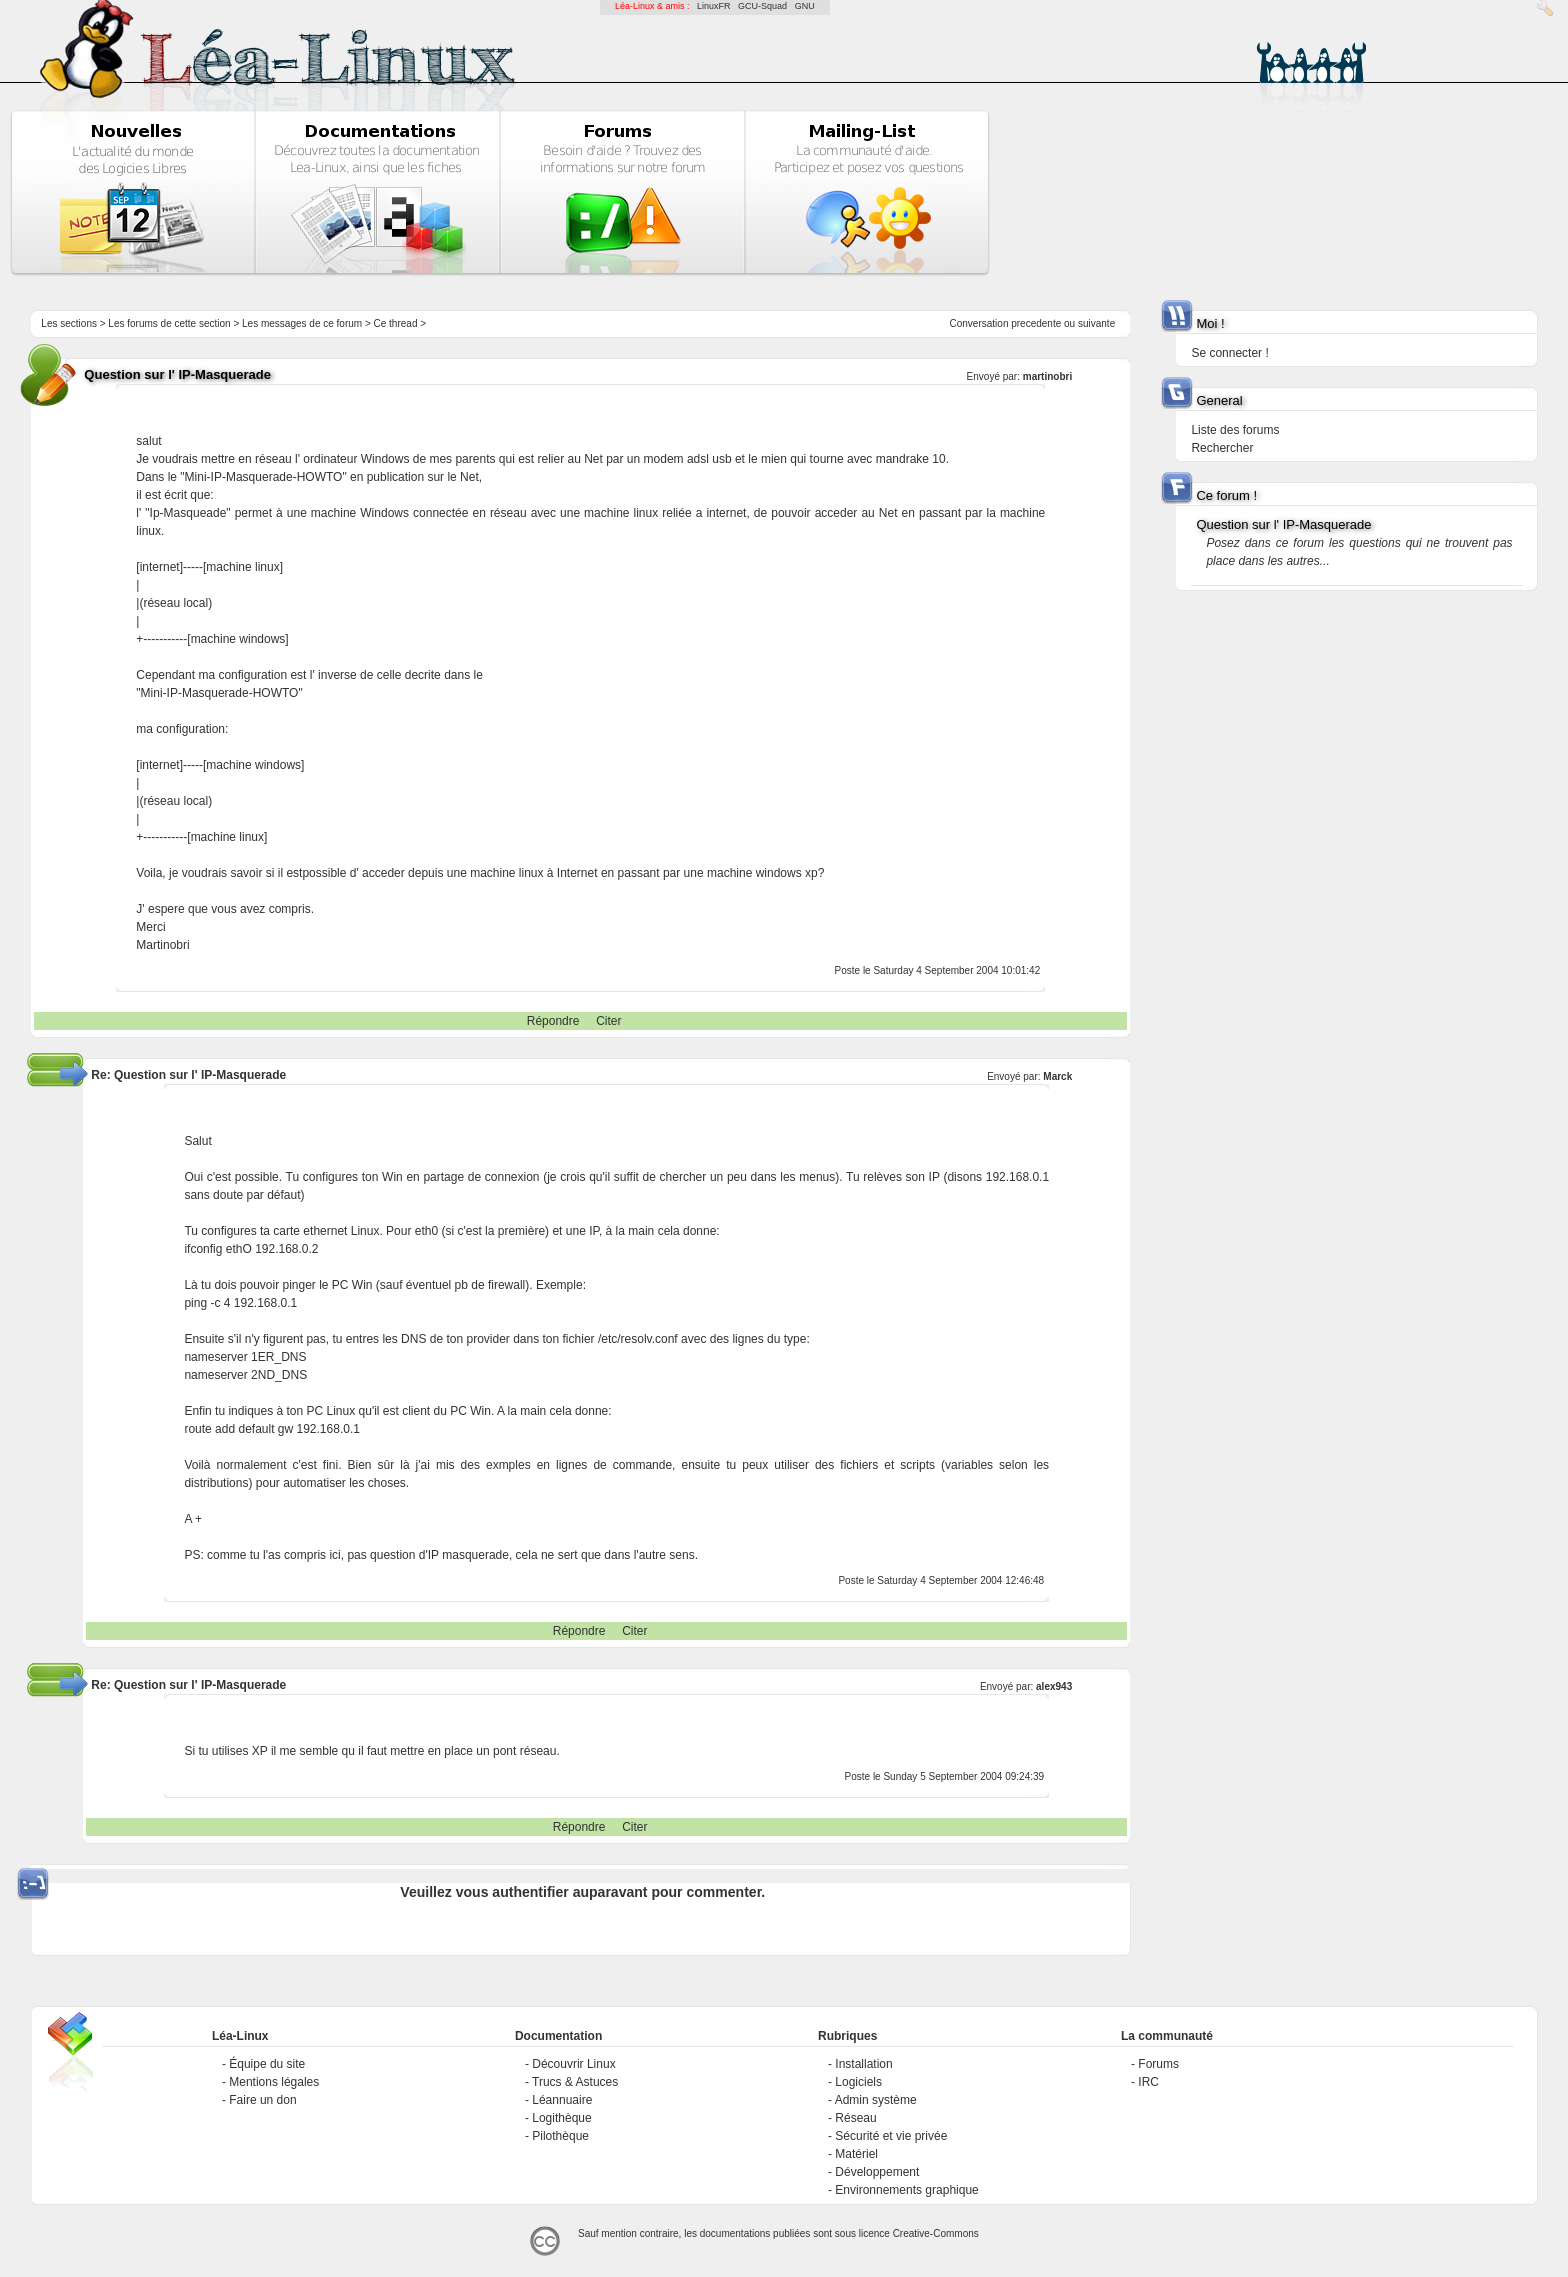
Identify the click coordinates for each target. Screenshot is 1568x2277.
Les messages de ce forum (302, 323)
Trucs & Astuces (575, 2082)
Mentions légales (274, 2082)
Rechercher (1222, 448)
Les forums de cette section (169, 323)
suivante (1096, 323)
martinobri (1047, 376)
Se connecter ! (1229, 353)
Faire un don (262, 2100)
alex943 (1054, 1686)
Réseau (855, 2118)
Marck (1057, 1076)
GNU (805, 6)
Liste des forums (1235, 430)
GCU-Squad (762, 6)
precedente (1036, 323)
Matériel (856, 2154)
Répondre (553, 1021)
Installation (863, 2064)
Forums (1158, 2064)
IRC (1148, 2082)
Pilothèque (560, 2136)
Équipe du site (267, 2064)
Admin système (876, 2100)
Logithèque (561, 2118)
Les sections (69, 323)
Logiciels (858, 2082)
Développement (877, 2172)
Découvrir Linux (573, 2064)
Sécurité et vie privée (891, 2136)
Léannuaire (562, 2100)
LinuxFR (714, 6)
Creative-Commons (936, 2233)
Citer (608, 1021)
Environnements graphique (906, 2190)
